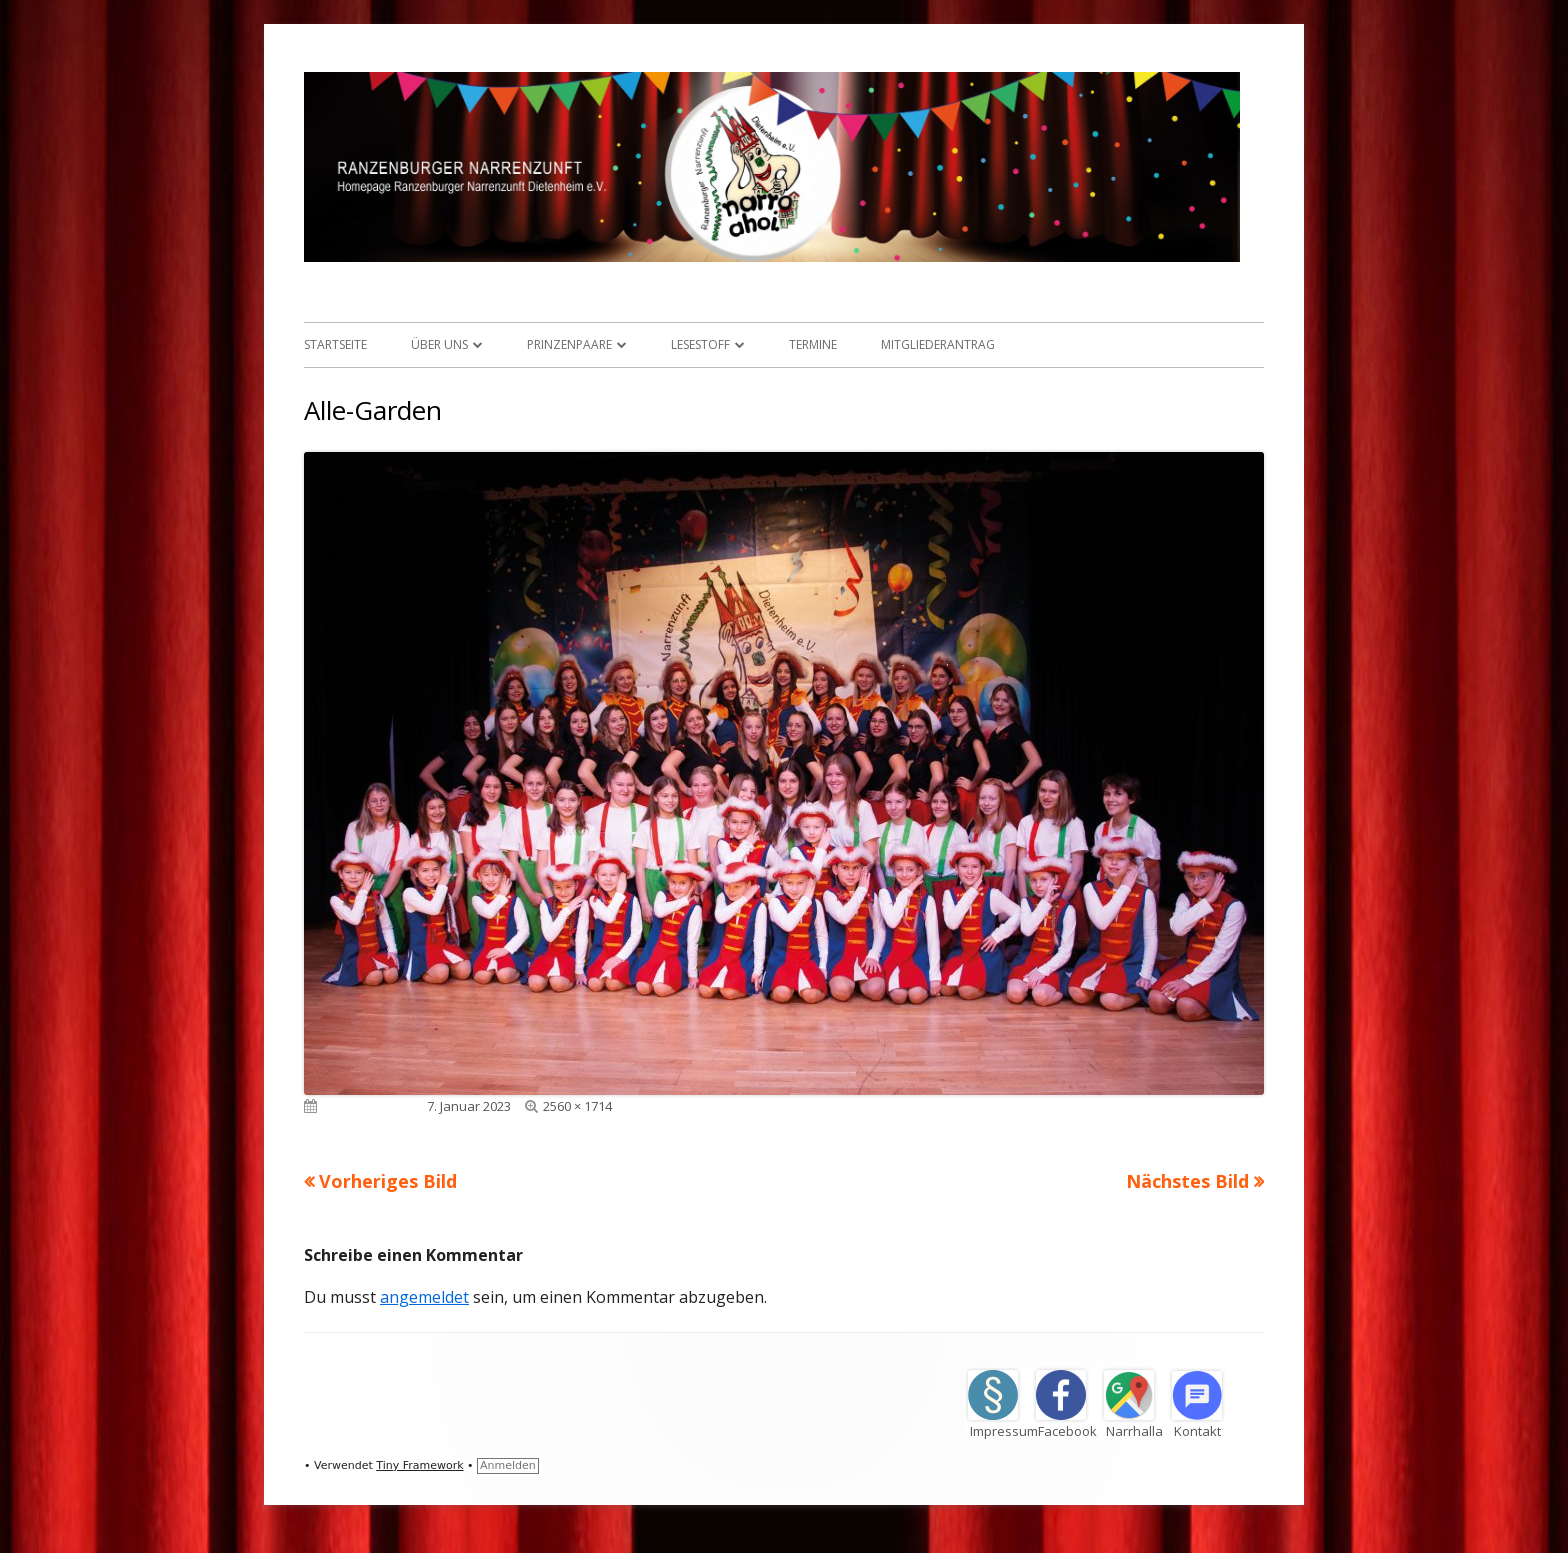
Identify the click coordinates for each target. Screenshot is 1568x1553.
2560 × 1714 (577, 1106)
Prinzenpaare (569, 344)
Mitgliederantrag (938, 344)
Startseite (335, 344)
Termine (813, 344)
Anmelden (508, 1465)
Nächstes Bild (1187, 1181)
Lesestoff (700, 344)
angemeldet (424, 1297)
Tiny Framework (419, 1465)
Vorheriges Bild (388, 1181)
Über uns (439, 344)
